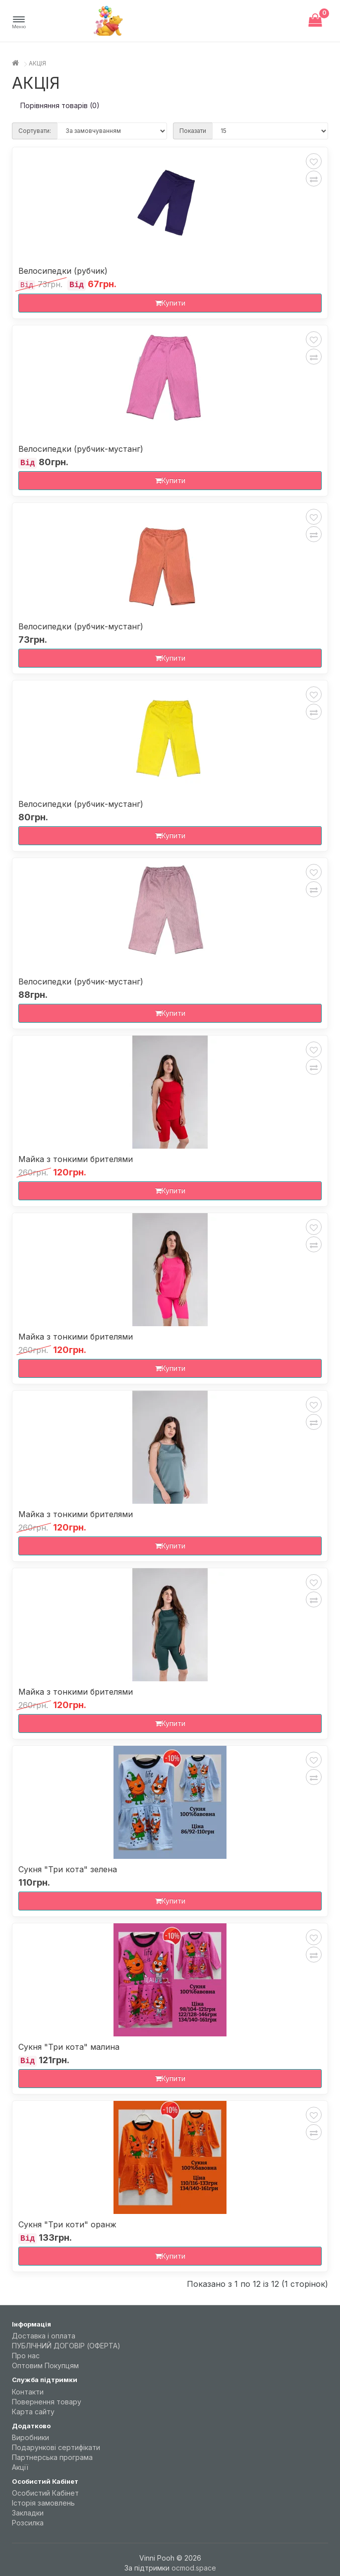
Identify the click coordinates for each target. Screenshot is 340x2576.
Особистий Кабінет (45, 2493)
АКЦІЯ (37, 63)
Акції (20, 2467)
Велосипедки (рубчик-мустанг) (80, 449)
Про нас (26, 2355)
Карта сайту (33, 2411)
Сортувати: (34, 130)
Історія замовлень (43, 2503)
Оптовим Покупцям (45, 2365)
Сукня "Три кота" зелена (67, 1869)
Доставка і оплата (43, 2335)
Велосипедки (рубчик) (63, 271)
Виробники (30, 2437)
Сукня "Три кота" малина (68, 2047)
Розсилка (28, 2522)
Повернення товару (46, 2401)
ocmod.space (193, 2568)
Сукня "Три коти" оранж (67, 2224)
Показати (192, 130)
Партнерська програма (52, 2457)
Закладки (28, 2513)
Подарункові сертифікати (56, 2447)
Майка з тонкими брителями (75, 1159)
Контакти (28, 2392)
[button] (19, 22)
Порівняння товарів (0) (60, 105)
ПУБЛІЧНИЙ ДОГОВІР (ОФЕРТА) (66, 2345)
